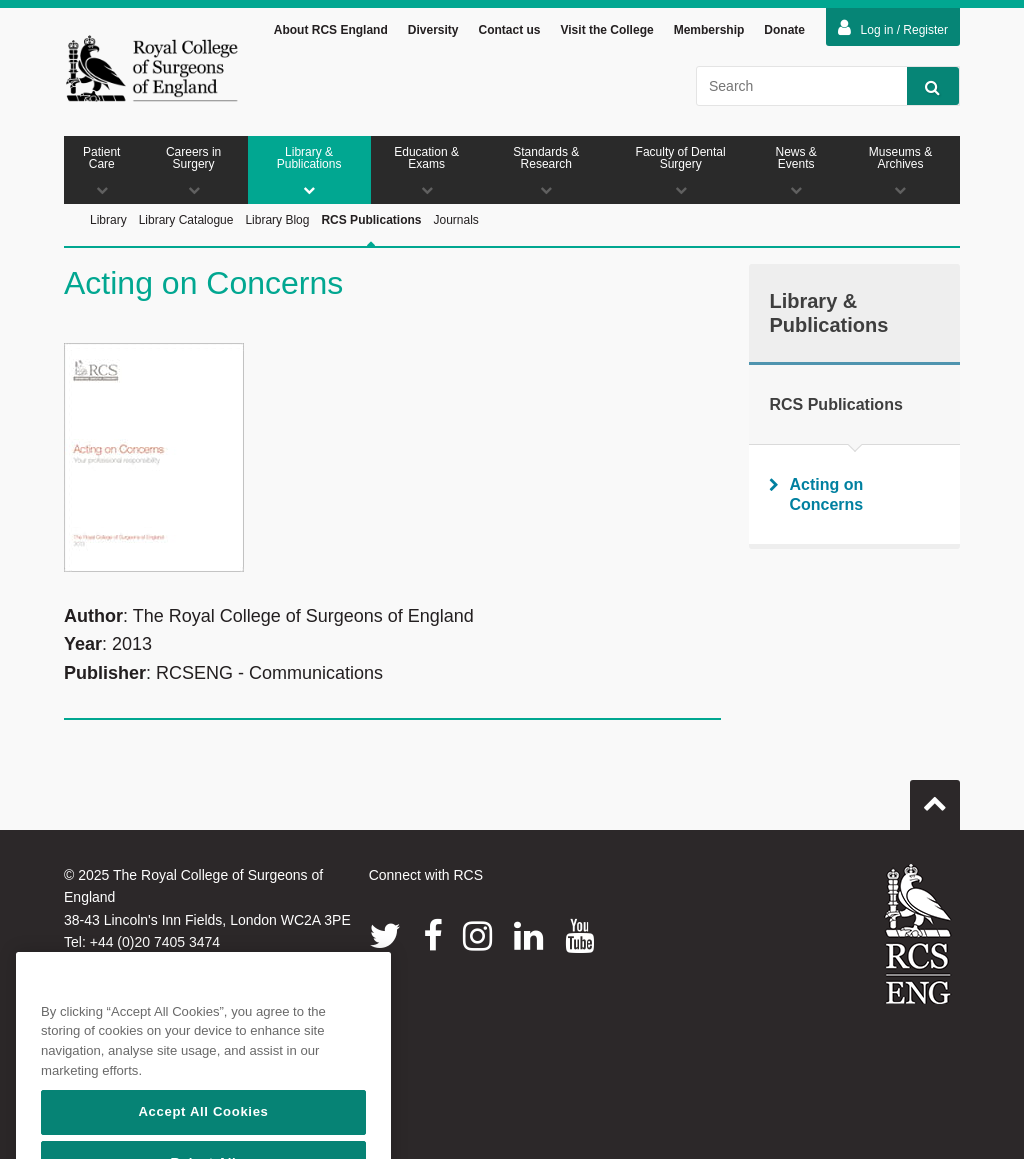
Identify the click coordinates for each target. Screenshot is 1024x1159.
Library (108, 220)
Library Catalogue (186, 220)
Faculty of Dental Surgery (680, 170)
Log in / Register (893, 28)
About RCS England (331, 30)
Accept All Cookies (203, 1135)
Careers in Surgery (194, 170)
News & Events (796, 170)
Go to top (935, 797)
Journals (455, 220)
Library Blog (277, 220)
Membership (709, 30)
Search (923, 86)
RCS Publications (371, 242)
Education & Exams (427, 170)
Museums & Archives (900, 170)
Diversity (433, 30)
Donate (784, 30)
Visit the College (607, 30)
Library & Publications (309, 170)
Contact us (509, 30)
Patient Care (102, 170)
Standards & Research (546, 170)
